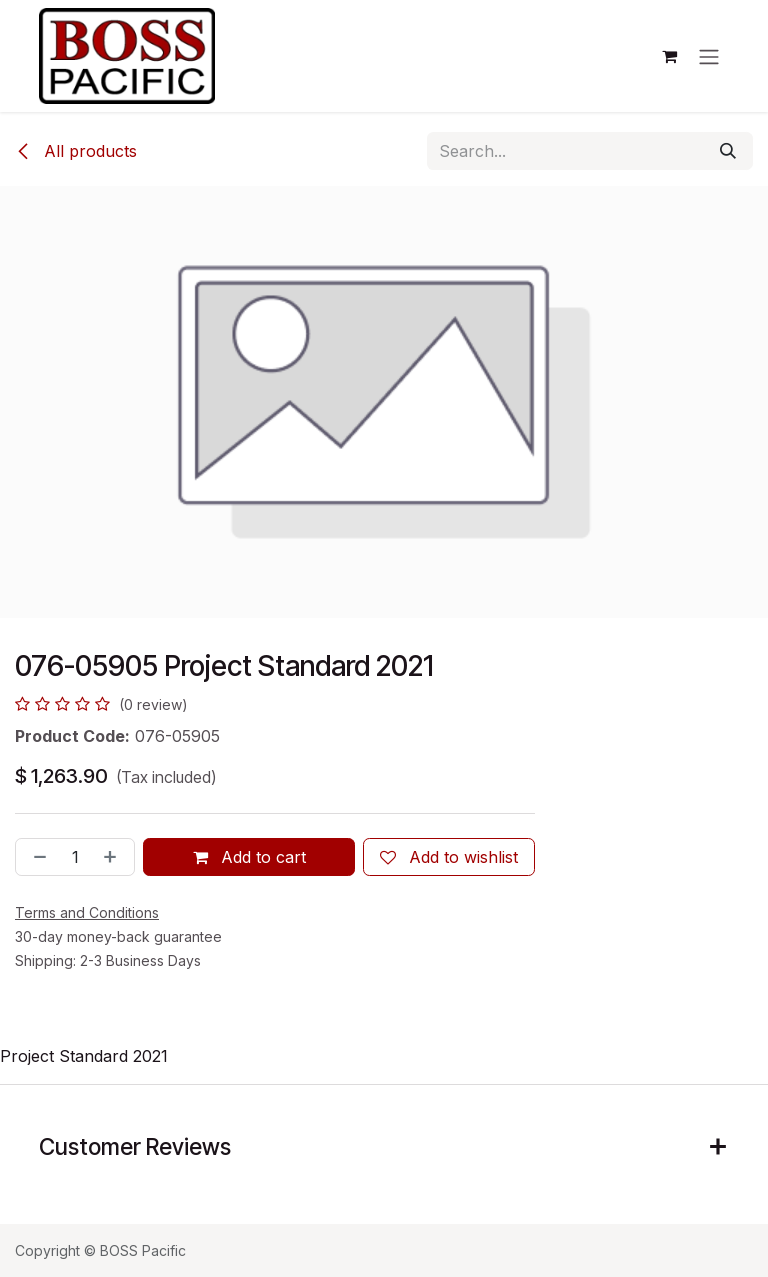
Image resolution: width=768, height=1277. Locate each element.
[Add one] (114, 857)
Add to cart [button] (249, 857)
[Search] (728, 151)
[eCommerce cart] (669, 56)
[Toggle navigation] (709, 56)
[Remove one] (36, 857)
